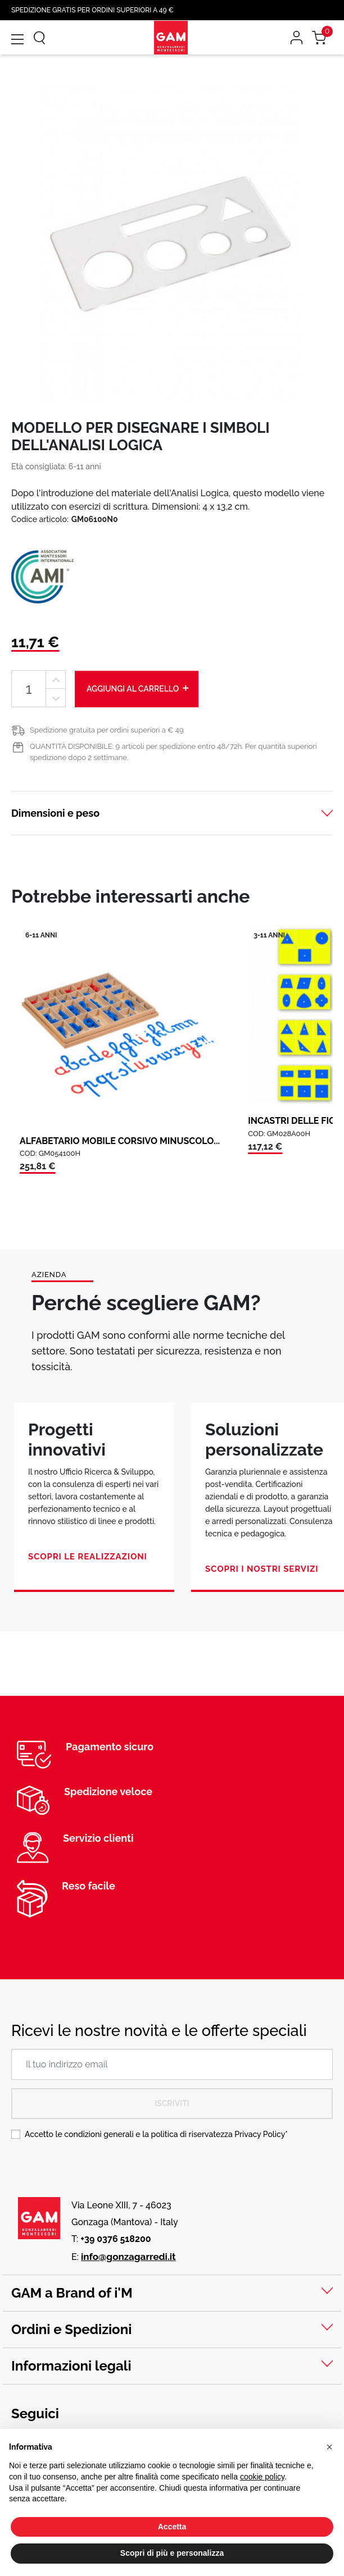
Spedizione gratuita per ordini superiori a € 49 (107, 730)
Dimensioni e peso (55, 813)
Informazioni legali (71, 2366)
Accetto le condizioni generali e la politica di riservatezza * (156, 2134)
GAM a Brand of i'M (72, 2293)
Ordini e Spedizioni (71, 2329)
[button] (329, 2447)
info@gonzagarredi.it (128, 2256)
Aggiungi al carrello (138, 688)
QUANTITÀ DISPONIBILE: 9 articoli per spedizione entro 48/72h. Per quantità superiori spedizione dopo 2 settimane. (173, 752)
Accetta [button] (172, 2526)
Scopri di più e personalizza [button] (172, 2552)
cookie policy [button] (262, 2476)
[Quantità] (29, 689)
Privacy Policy (259, 2134)
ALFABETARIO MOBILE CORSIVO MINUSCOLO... (120, 1141)
